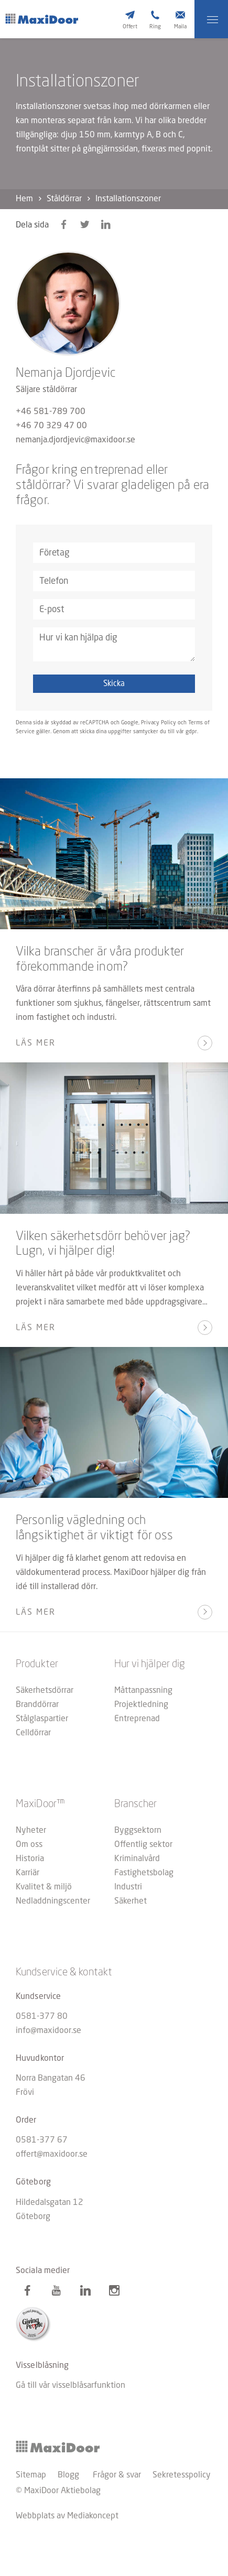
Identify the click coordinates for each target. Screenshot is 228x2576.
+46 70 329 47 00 (51, 426)
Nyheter (31, 1831)
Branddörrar (37, 1705)
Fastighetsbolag (143, 1873)
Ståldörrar (64, 199)
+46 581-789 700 (50, 412)
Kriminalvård (137, 1859)
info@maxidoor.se (48, 2031)
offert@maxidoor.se (52, 2154)
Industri (128, 1887)
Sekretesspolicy (182, 2475)
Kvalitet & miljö (44, 1887)
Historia (30, 1859)
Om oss (29, 1845)
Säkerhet (130, 1901)
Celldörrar (33, 1733)
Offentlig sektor (143, 1845)
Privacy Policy (158, 722)
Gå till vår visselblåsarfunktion (70, 2386)
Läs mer (36, 1043)
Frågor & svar (117, 2475)
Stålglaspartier (42, 1719)
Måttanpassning (143, 1691)
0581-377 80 (42, 2017)
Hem (24, 199)
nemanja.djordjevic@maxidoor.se (75, 440)
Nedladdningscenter (53, 1901)
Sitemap (31, 2475)
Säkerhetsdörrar (44, 1691)
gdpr (191, 731)
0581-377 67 (42, 2140)
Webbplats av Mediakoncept (67, 2516)
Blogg (68, 2475)
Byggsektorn (137, 1831)
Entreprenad (137, 1719)
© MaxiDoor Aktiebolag (58, 2491)
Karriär (27, 1873)
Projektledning (141, 1705)
